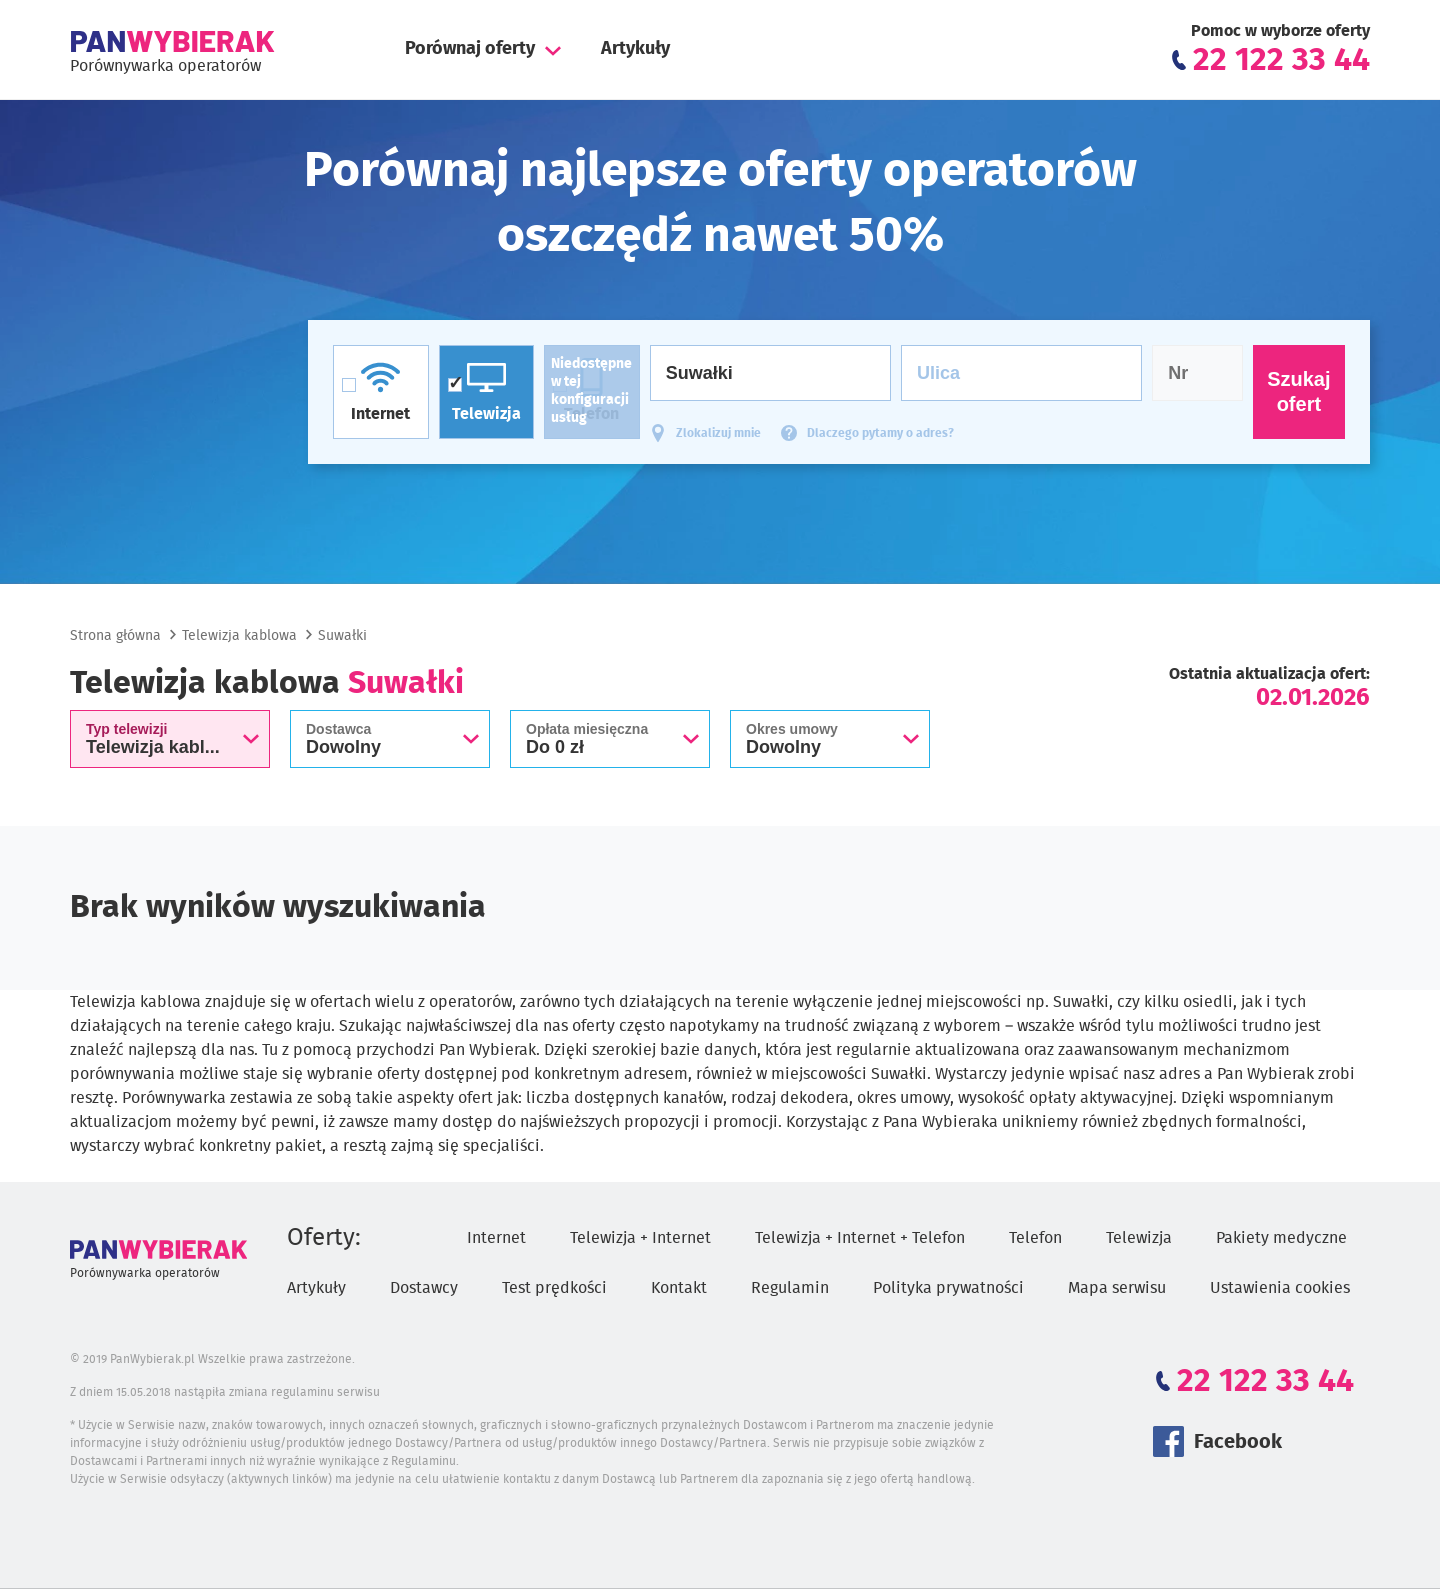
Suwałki (342, 636)
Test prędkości (554, 1288)
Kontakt (679, 1288)
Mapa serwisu (1117, 1288)
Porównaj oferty (470, 49)
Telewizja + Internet (640, 1238)
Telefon (1035, 1238)
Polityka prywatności (948, 1288)
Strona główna (115, 636)
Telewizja (1139, 1238)
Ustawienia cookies (1280, 1288)
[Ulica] (1021, 373)
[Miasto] (770, 373)
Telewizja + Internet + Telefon (860, 1238)
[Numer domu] (1197, 373)
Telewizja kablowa (239, 636)
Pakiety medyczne (1281, 1238)
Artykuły (635, 49)
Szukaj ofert (1298, 391)
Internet (496, 1238)
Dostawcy (424, 1288)
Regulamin (790, 1288)
